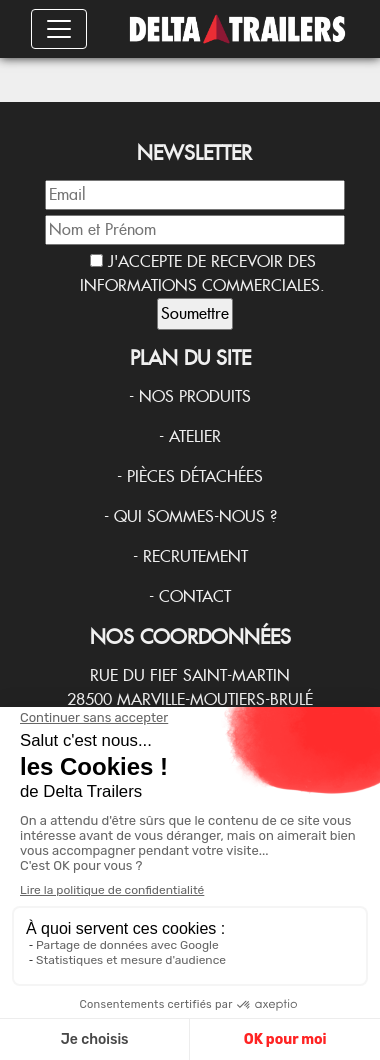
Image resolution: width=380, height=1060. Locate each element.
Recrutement (195, 556)
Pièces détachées (195, 476)
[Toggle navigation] (59, 29)
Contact (195, 596)
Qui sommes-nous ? (195, 516)
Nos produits (195, 396)
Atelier (195, 436)
